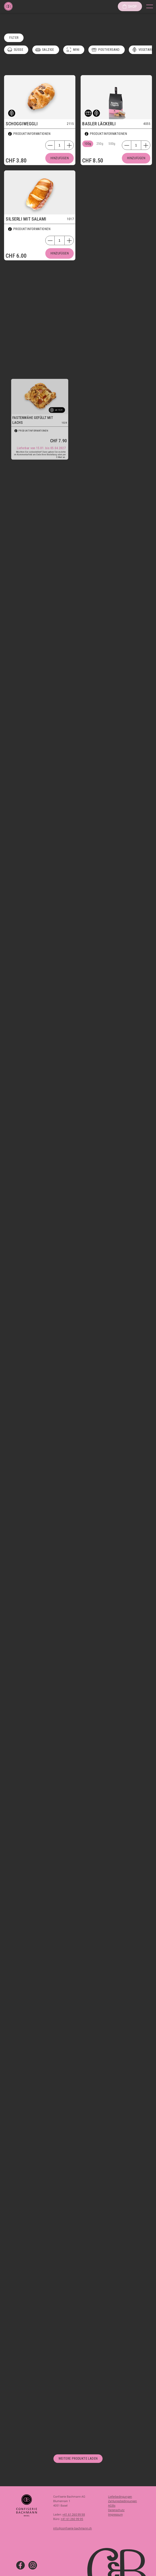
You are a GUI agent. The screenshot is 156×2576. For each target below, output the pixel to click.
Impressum (115, 2514)
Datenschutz (116, 2510)
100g (87, 144)
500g (111, 144)
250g (99, 144)
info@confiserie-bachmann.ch (72, 2528)
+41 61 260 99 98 (73, 2514)
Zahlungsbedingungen (122, 2501)
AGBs (111, 2505)
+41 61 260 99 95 (72, 2519)
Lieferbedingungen (120, 2496)
